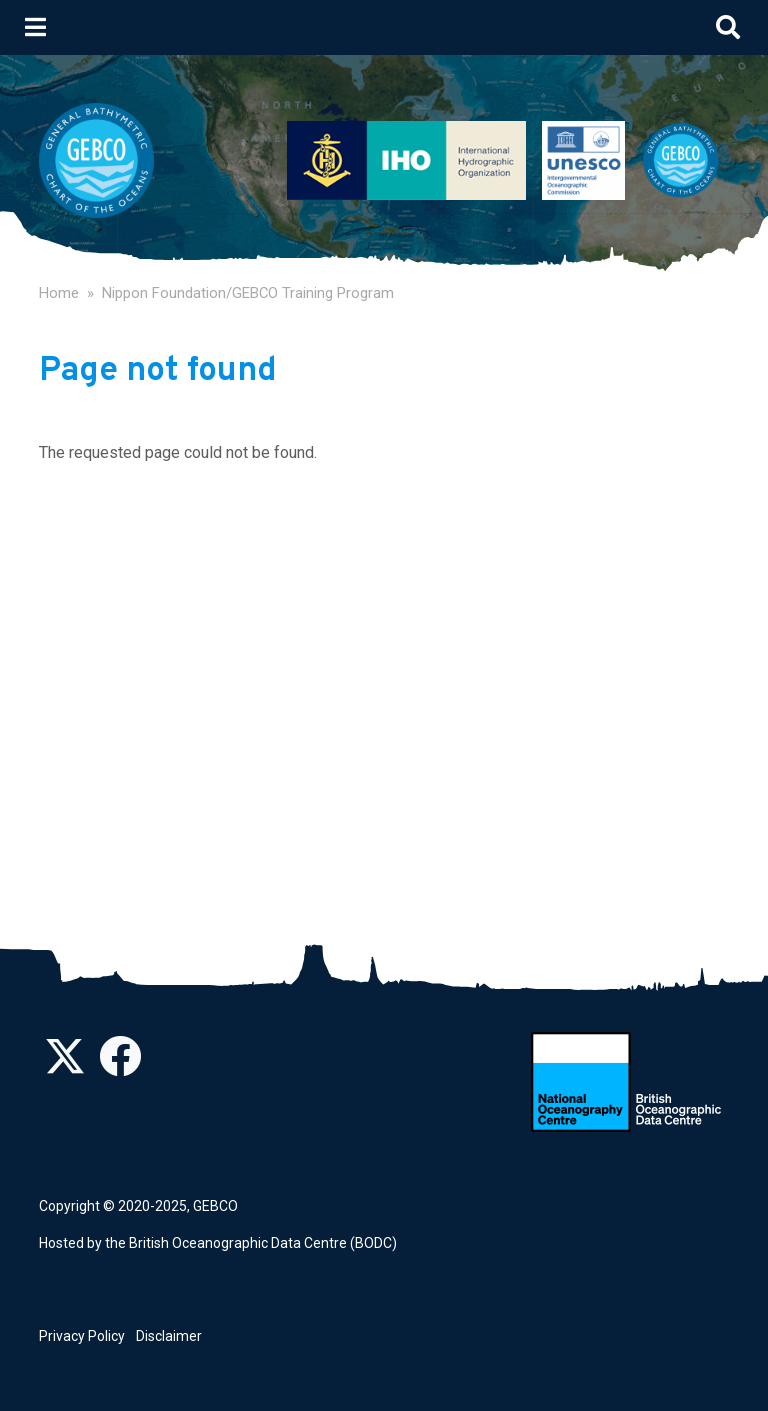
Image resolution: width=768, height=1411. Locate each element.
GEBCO (215, 1206)
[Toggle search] (728, 27)
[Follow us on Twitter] (65, 1067)
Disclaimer (169, 1336)
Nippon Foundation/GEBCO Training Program (248, 293)
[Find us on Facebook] (120, 1067)
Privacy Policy (82, 1336)
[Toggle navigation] (35, 27)
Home (59, 293)
